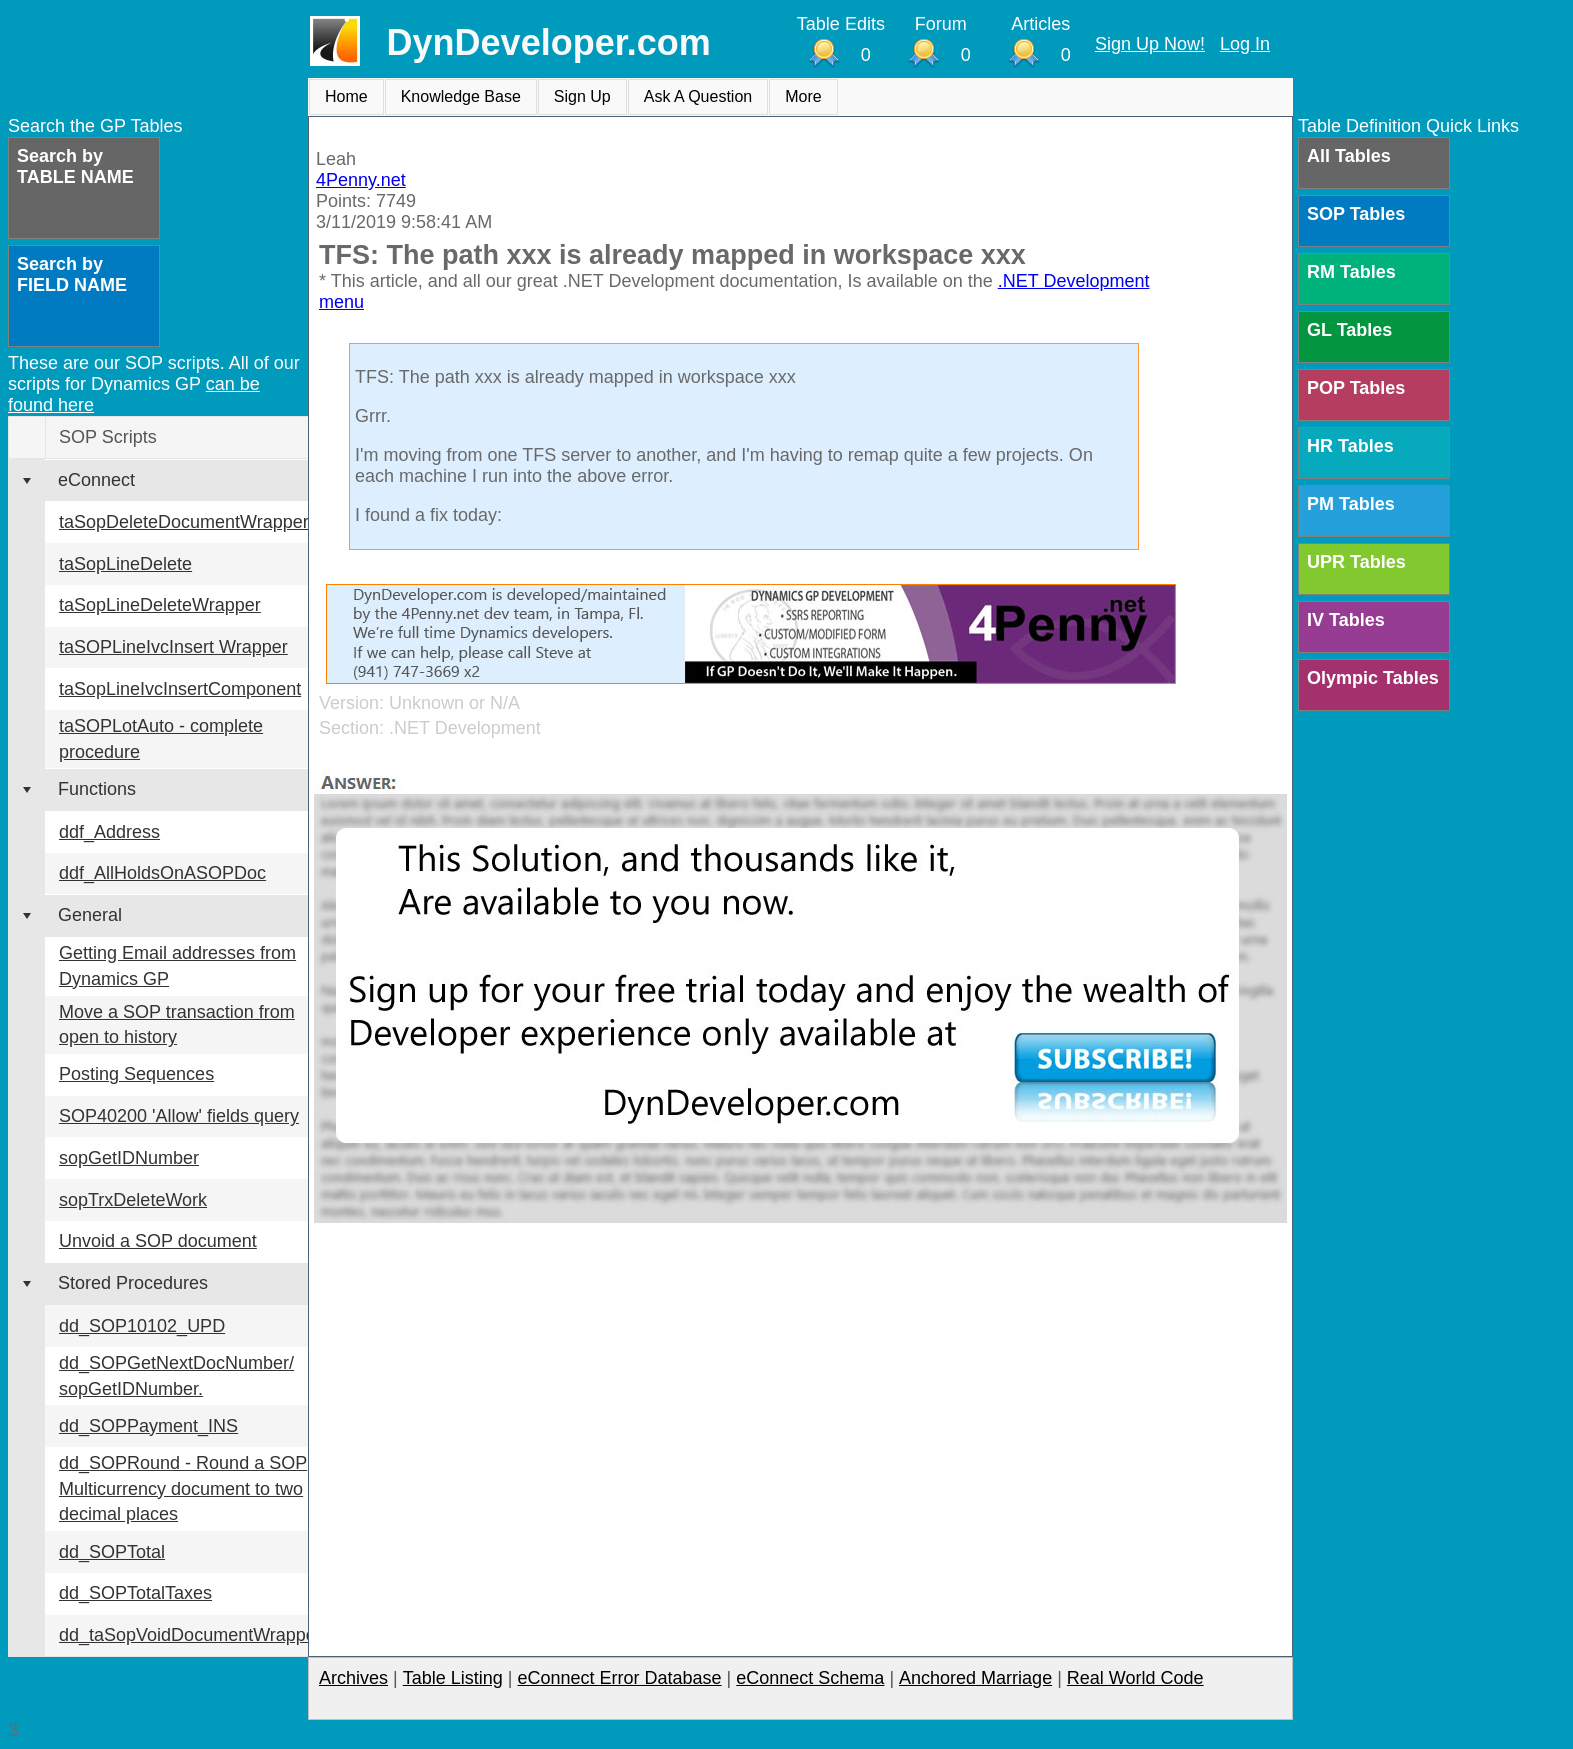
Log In (1245, 44)
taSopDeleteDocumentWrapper (184, 522)
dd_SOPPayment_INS (148, 1426)
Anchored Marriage (975, 1678)
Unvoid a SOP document (158, 1241)
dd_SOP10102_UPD (142, 1326)
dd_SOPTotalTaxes (135, 1593)
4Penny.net (361, 180)
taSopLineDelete (125, 564)
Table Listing (453, 1678)
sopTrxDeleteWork (133, 1200)
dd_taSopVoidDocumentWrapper (190, 1635)
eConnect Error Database (619, 1678)
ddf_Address (109, 832)
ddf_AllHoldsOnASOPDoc (162, 873)
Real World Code (1135, 1678)
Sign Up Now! (1150, 44)
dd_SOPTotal (112, 1552)
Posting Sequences (136, 1074)
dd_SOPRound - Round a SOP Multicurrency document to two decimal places (183, 1488)
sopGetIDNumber (129, 1158)
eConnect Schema (810, 1678)
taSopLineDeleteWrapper (160, 605)
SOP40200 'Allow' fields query (179, 1116)
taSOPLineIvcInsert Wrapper (173, 647)
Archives (353, 1678)
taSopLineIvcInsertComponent (180, 689)
